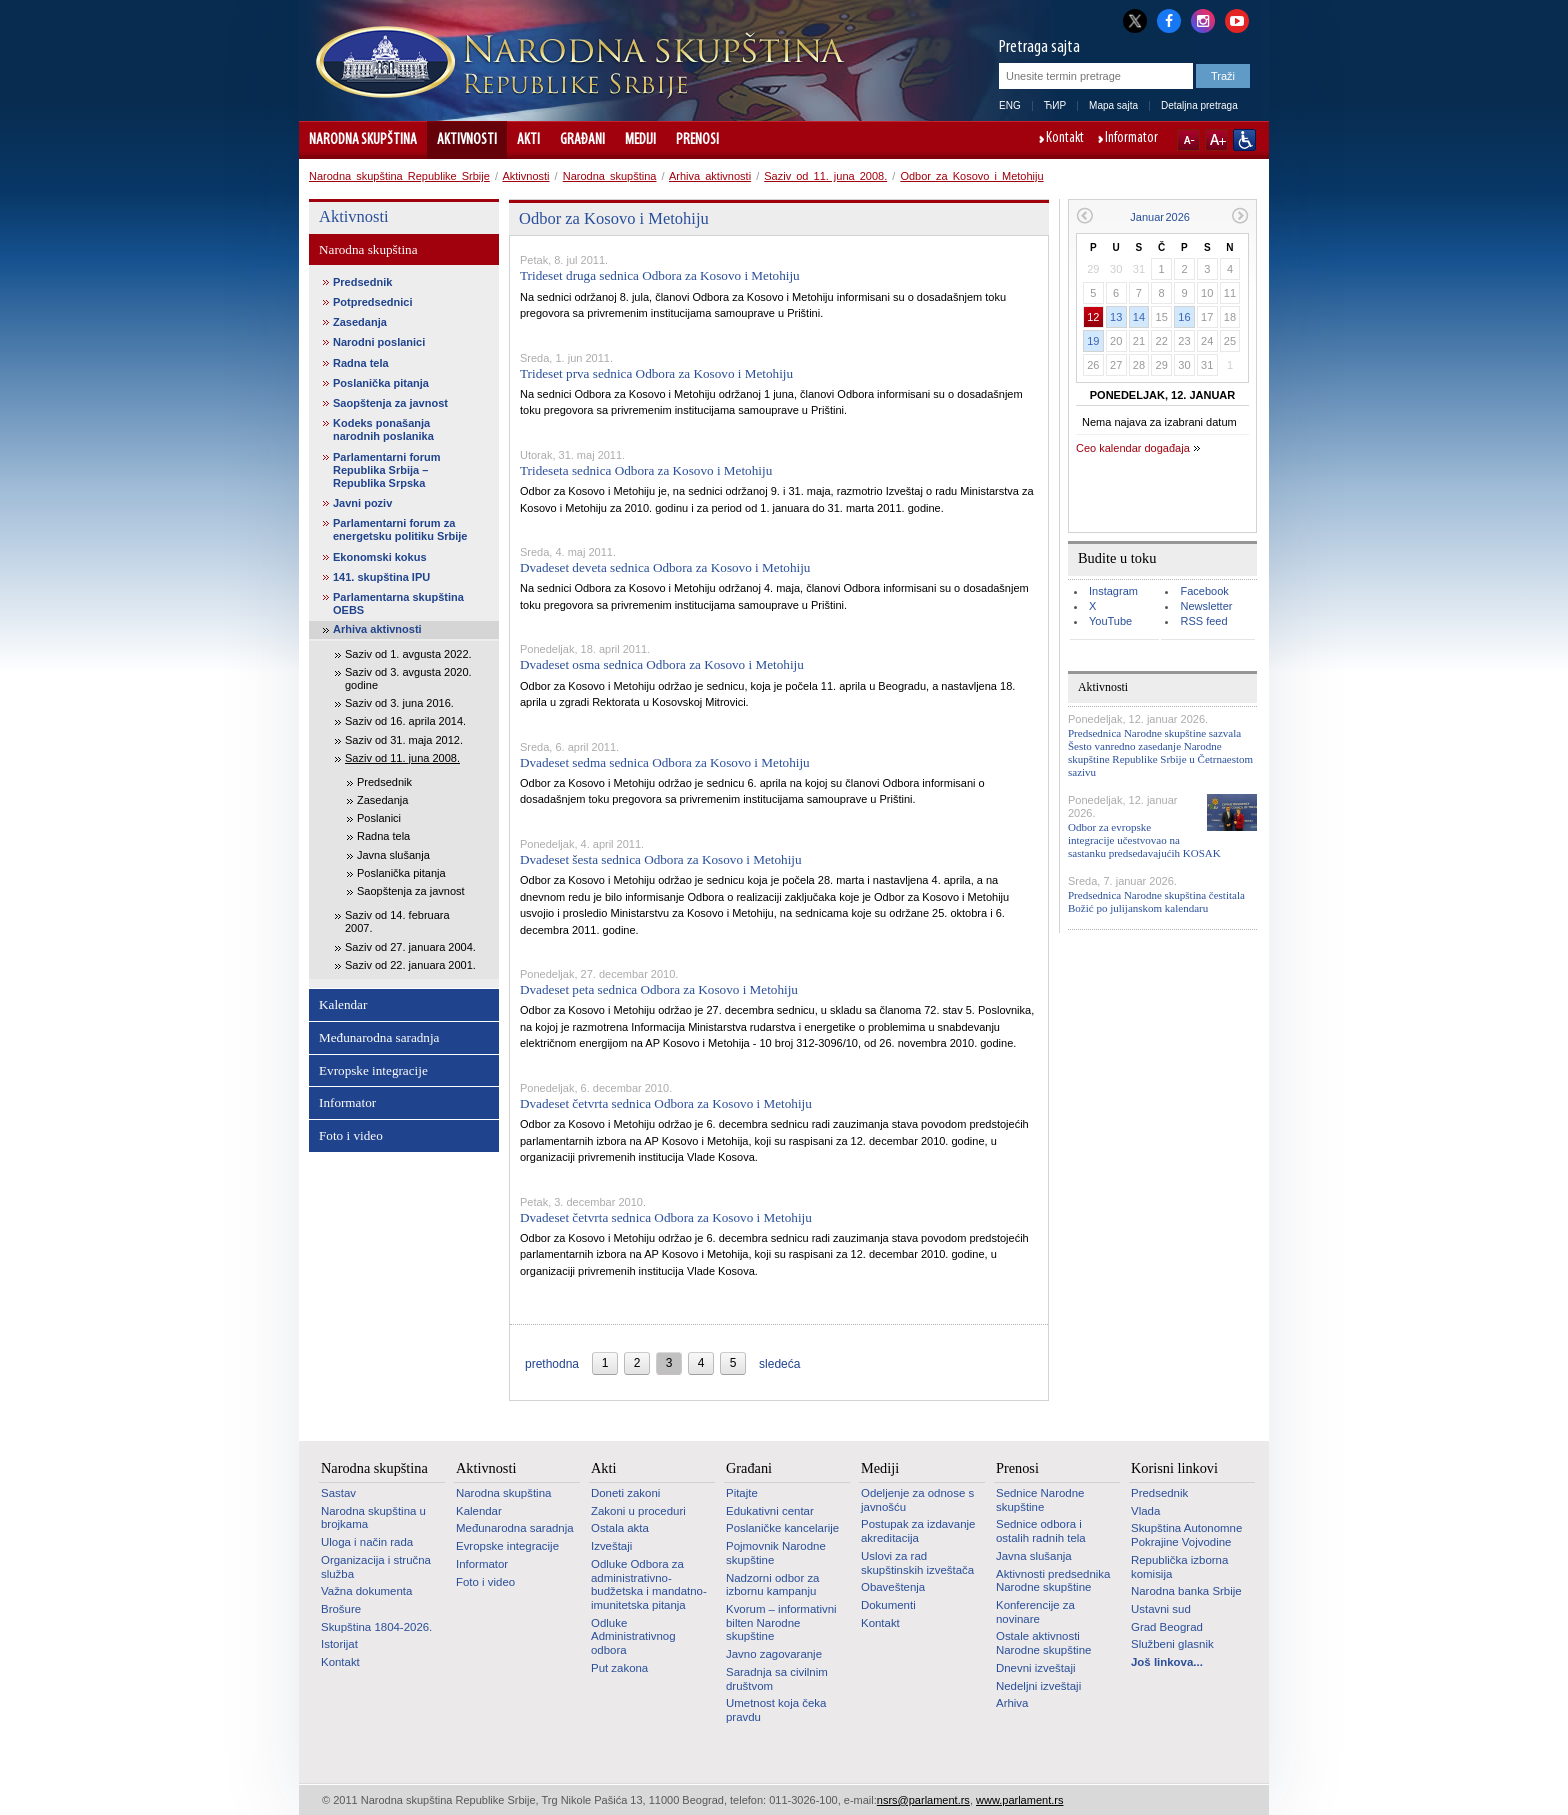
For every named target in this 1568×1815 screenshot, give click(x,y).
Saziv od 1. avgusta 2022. (408, 654)
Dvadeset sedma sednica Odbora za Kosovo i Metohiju (665, 762)
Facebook (1204, 591)
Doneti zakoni (625, 1493)
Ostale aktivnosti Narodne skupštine (1043, 1643)
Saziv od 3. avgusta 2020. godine (408, 678)
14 (1139, 317)
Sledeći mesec (1240, 215)
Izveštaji (611, 1546)
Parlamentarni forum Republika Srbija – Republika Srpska (387, 470)
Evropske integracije (373, 1070)
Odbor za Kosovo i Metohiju (971, 176)
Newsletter (1206, 606)
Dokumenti (888, 1605)
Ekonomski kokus (380, 557)
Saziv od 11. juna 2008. (825, 176)
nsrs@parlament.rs (923, 1800)
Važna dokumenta (366, 1591)
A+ (1216, 140)
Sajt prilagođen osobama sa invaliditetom (1244, 140)
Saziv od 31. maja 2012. (404, 740)
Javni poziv (362, 503)
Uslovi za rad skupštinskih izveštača (917, 1563)
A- (1188, 140)
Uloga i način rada (367, 1542)
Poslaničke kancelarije (782, 1528)
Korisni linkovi (1174, 1468)
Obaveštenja (893, 1587)
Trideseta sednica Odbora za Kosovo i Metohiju (646, 470)
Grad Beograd (1167, 1627)
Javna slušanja (393, 855)
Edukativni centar (770, 1511)
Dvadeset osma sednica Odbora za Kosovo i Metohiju (662, 664)
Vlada (1145, 1511)
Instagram (1113, 591)
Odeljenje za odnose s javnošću (917, 1500)
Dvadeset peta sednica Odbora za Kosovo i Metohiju (659, 989)
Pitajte (742, 1493)
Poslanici (379, 818)
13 (1116, 317)
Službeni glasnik (1172, 1644)
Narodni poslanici (379, 342)
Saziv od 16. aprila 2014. (405, 721)
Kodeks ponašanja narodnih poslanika (383, 429)
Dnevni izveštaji (1035, 1668)
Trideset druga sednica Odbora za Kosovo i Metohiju (660, 275)
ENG (1010, 105)
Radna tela (361, 363)
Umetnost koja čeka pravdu (776, 1710)
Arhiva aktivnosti (710, 176)
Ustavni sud (1161, 1609)
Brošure (341, 1609)
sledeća (779, 1364)
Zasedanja (360, 322)
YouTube (1110, 621)
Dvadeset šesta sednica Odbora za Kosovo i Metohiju (661, 859)
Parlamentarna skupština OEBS (398, 603)
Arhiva (1012, 1703)
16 (1184, 317)
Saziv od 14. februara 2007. (397, 921)
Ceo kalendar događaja (1133, 448)
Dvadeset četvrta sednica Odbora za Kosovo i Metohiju (666, 1103)
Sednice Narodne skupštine (1040, 1500)
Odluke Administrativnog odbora (633, 1636)
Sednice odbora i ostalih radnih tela (1041, 1531)
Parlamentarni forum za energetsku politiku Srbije (400, 529)
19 (1093, 341)
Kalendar (343, 1004)
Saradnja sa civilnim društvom (777, 1679)
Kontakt (1065, 139)
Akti (528, 140)
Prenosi (697, 140)
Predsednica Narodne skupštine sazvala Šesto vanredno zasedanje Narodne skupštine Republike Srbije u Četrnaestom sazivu (1160, 753)
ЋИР (1055, 105)
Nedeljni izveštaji (1038, 1686)
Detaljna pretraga (1199, 105)
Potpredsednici (372, 302)
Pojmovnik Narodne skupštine (776, 1553)
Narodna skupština (363, 140)
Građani (582, 140)
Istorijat (339, 1644)
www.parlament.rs (1019, 1800)
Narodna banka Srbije (1186, 1591)
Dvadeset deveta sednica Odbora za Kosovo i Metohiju (665, 567)
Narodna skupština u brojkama (373, 1518)
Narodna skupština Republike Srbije (399, 176)
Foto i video (351, 1135)
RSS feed (1203, 621)
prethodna (552, 1364)
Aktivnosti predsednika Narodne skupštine (1053, 1581)
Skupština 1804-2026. (376, 1627)
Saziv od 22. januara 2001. (410, 965)
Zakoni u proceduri (638, 1511)
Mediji (640, 140)
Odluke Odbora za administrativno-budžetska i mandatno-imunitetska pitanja (649, 1584)
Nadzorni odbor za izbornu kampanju (772, 1585)
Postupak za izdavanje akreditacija (918, 1531)
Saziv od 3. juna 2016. (399, 703)
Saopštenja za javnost (390, 403)
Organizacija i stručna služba (376, 1567)
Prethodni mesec (1084, 215)
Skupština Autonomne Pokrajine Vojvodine (1186, 1535)
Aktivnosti (467, 140)
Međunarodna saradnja (379, 1037)
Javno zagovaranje (774, 1654)
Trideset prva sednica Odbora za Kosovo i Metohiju (656, 373)
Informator (1131, 139)
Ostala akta (620, 1528)
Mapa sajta (1113, 105)
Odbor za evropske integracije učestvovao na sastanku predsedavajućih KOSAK (1144, 840)
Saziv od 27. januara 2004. (410, 947)
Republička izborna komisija (1179, 1567)
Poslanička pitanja (381, 383)
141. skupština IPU (381, 577)
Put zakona (619, 1668)
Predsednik (362, 282)
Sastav (338, 1493)
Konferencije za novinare (1035, 1612)
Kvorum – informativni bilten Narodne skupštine (781, 1622)
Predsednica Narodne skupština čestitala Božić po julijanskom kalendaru (1156, 901)
